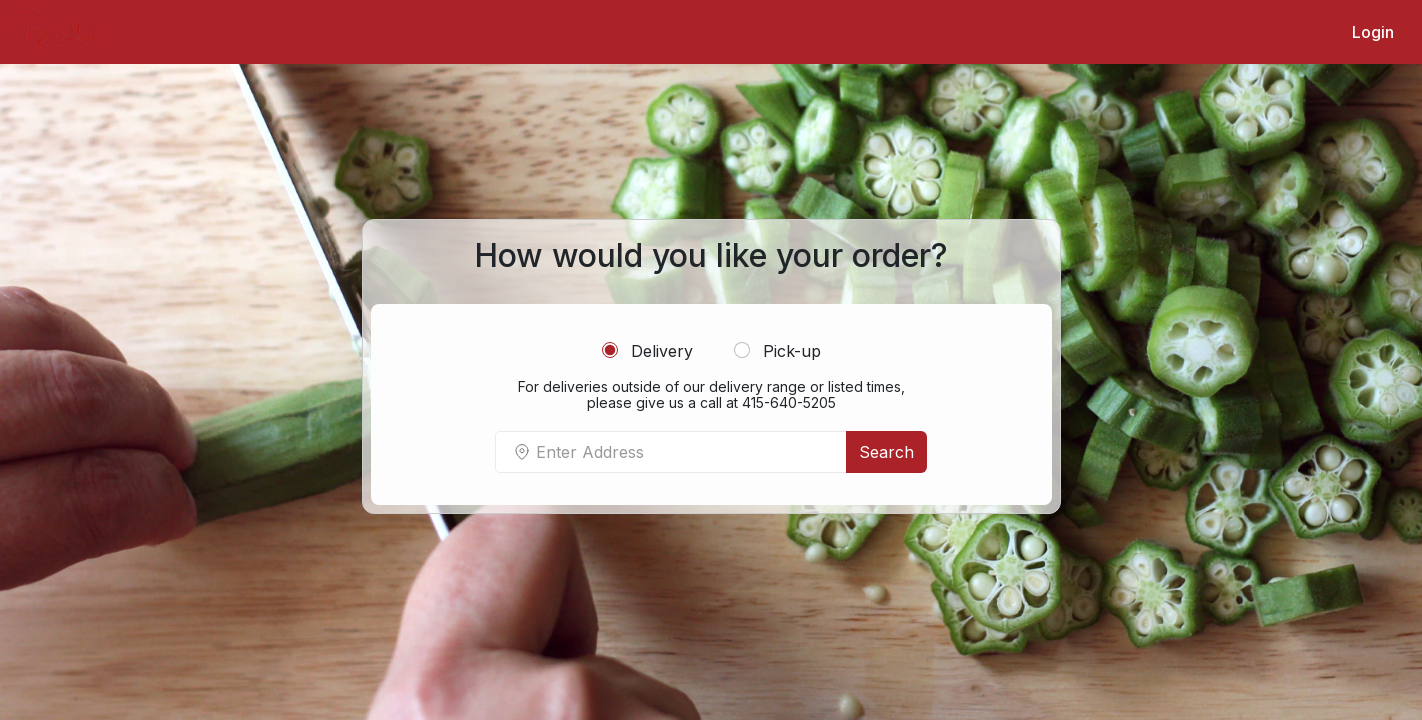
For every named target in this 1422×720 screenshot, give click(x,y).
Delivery (647, 351)
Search (886, 452)
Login (1373, 32)
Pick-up (777, 351)
